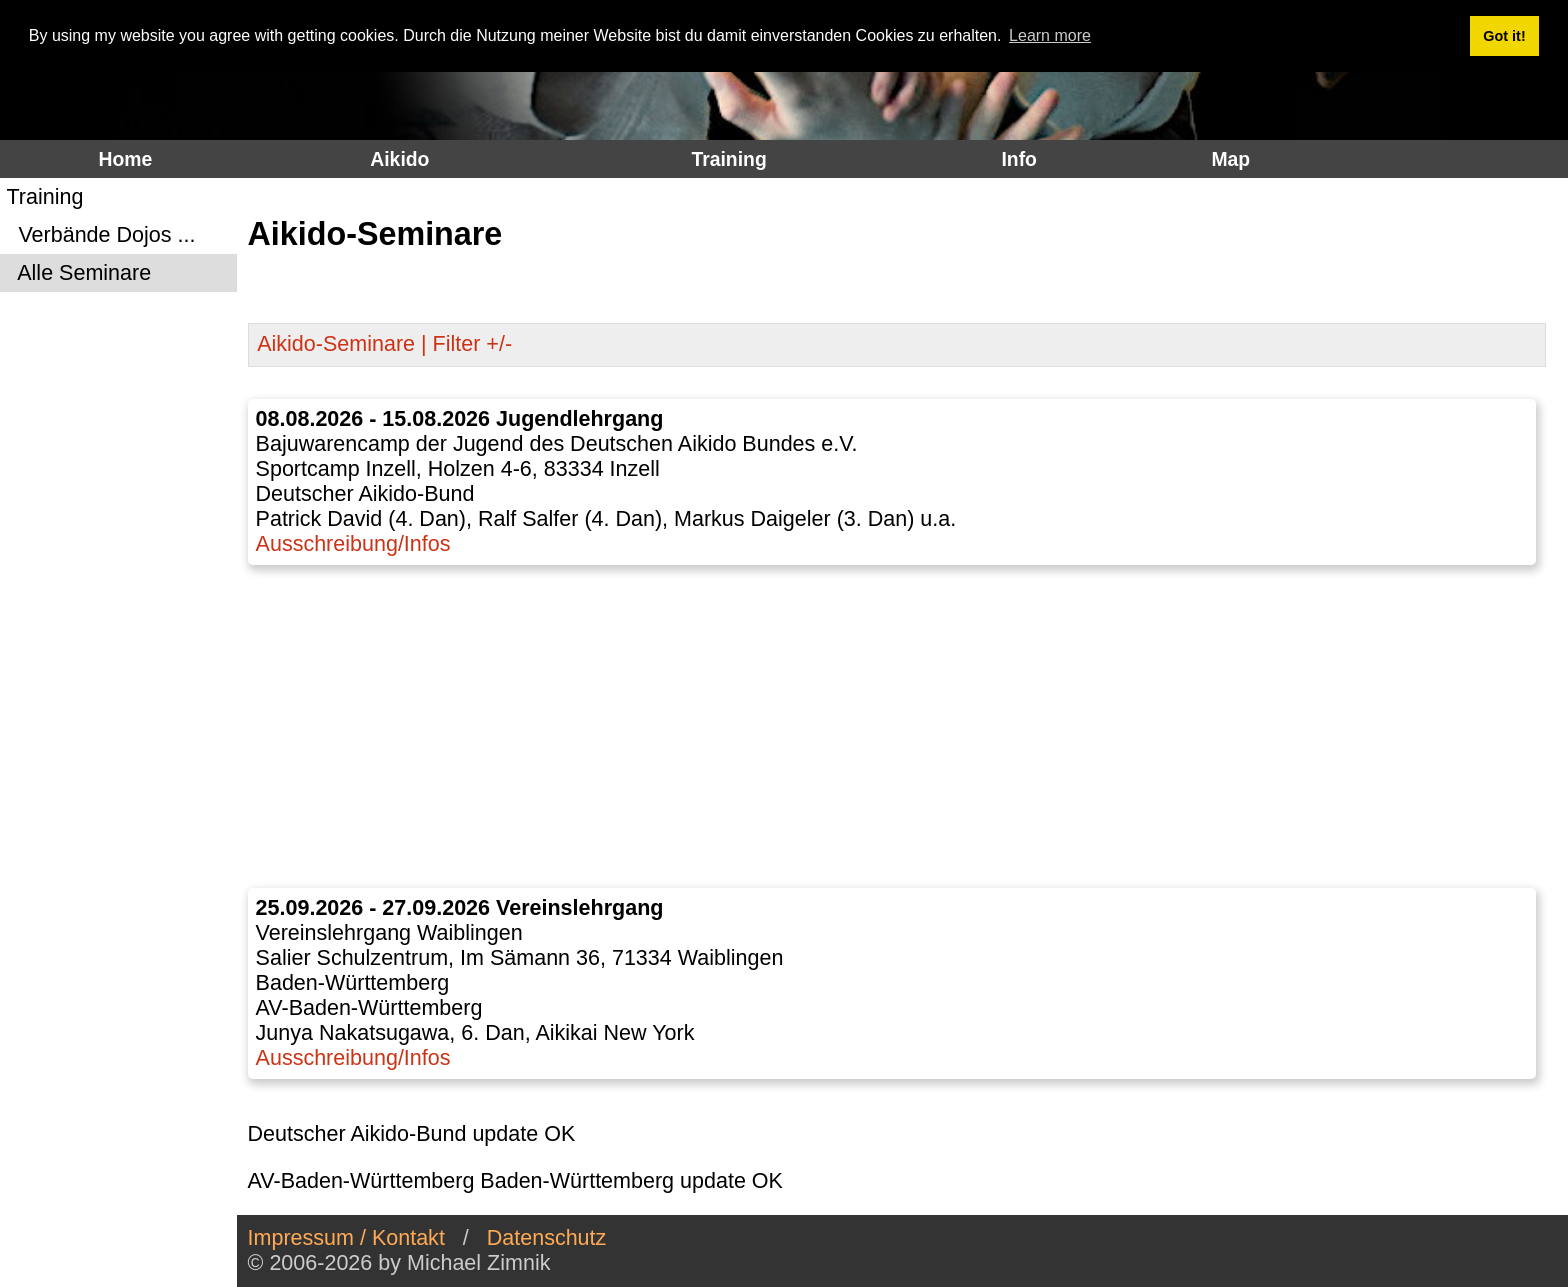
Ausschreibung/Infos (353, 544)
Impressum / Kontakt (346, 1238)
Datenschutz (547, 1238)
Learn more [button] (1050, 35)
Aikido (399, 159)
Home (126, 159)
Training (728, 159)
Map (1230, 159)
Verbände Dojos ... (100, 235)
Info (1018, 159)
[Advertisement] (897, 727)
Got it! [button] (1504, 36)
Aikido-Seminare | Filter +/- (384, 344)
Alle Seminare (78, 273)
